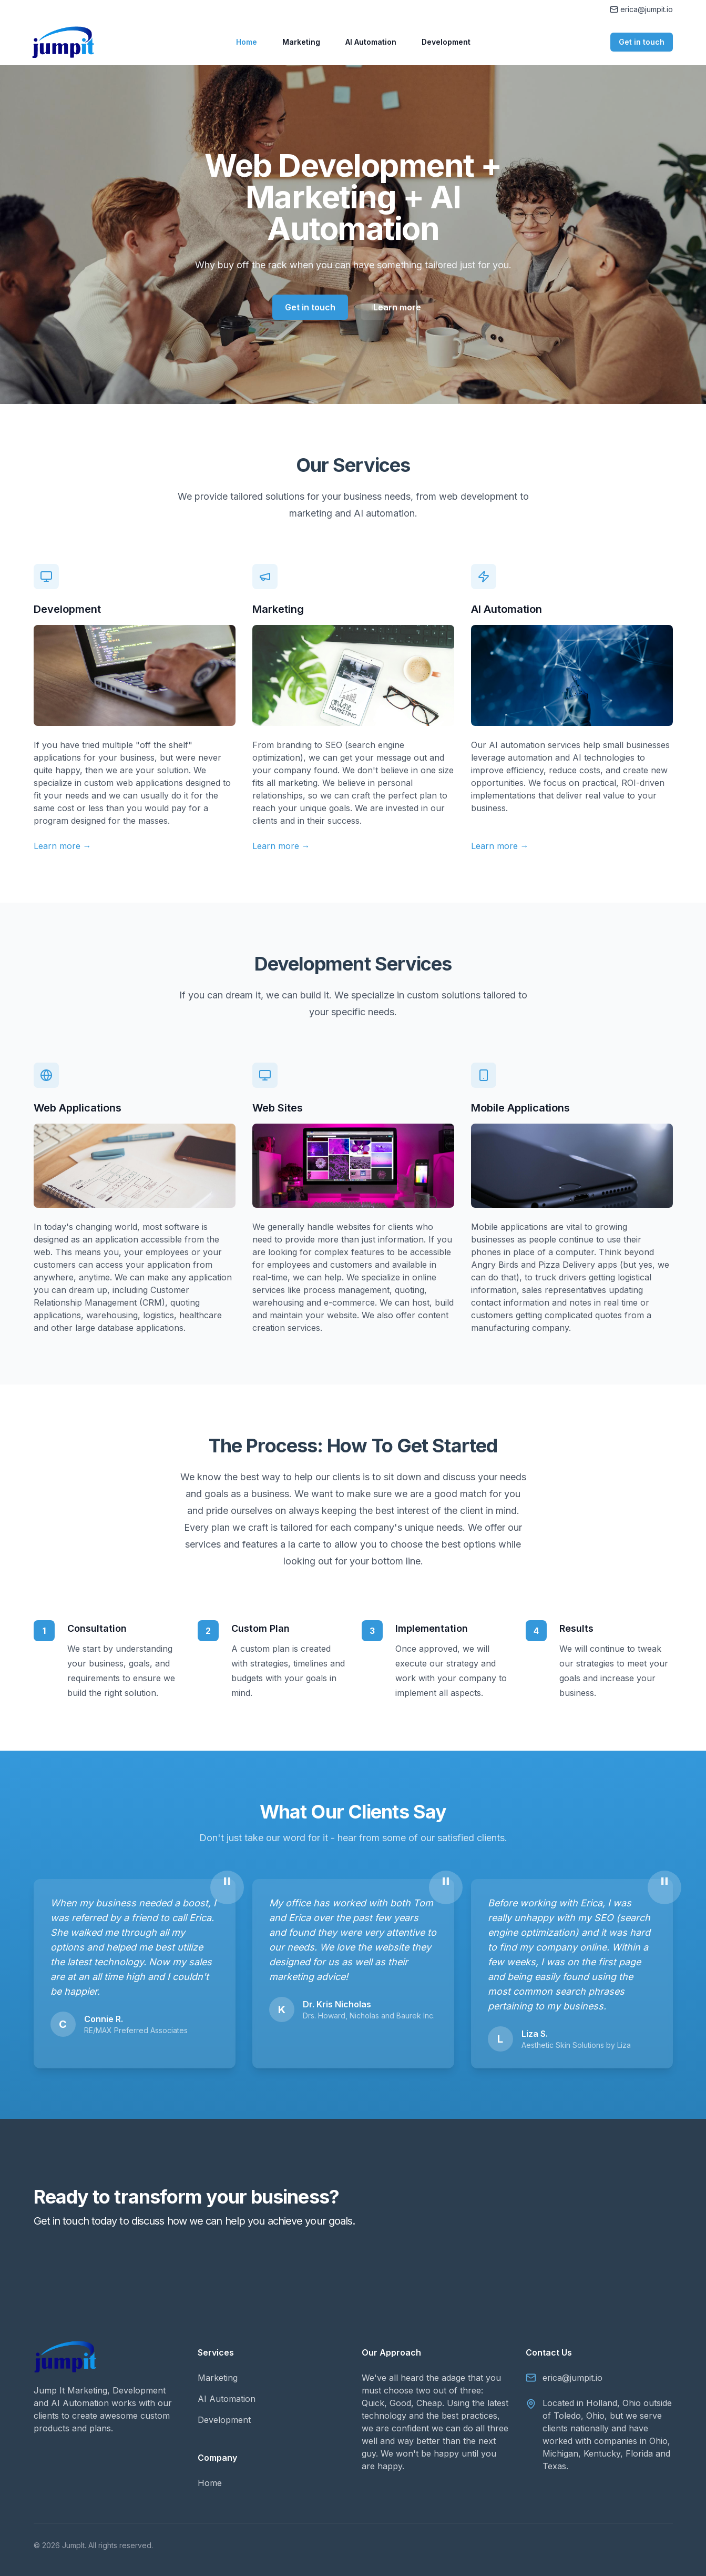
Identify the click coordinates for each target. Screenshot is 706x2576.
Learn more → (62, 846)
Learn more (397, 307)
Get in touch (641, 41)
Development (446, 41)
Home (246, 41)
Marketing (301, 41)
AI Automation (370, 41)
